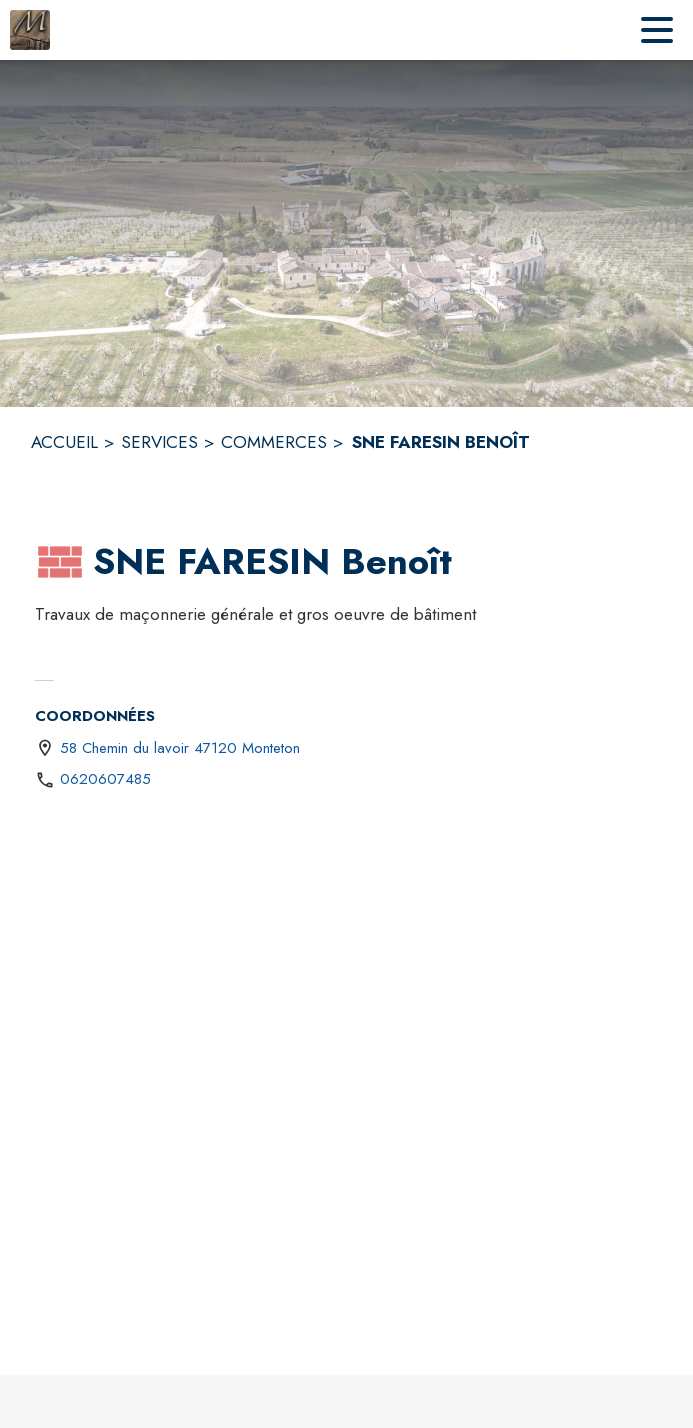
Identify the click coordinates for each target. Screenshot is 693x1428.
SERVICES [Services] (159, 442)
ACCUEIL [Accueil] (64, 442)
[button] (60, 562)
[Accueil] (30, 30)
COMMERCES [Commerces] (274, 442)
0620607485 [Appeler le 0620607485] (105, 779)
